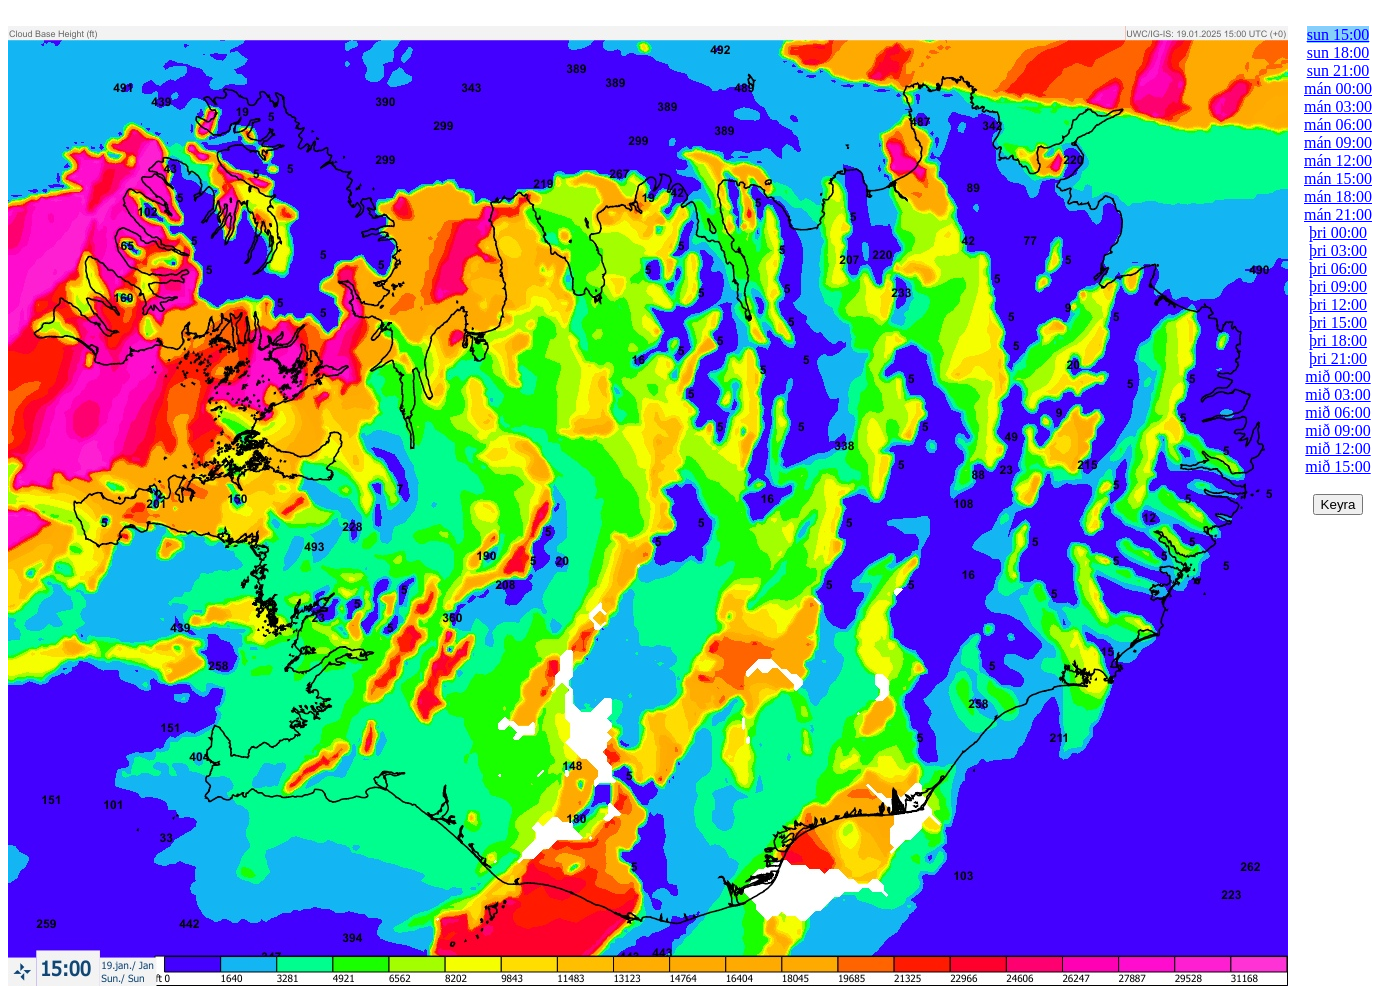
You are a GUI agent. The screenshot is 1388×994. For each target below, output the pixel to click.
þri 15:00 (1338, 322)
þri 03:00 (1338, 250)
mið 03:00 (1337, 394)
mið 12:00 (1337, 448)
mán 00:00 (1338, 88)
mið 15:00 (1337, 466)
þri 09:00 (1338, 286)
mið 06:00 (1337, 412)
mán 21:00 (1338, 214)
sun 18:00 (1338, 52)
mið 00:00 (1337, 376)
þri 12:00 (1338, 304)
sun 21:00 (1338, 70)
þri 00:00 (1338, 232)
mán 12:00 (1338, 160)
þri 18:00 (1338, 340)
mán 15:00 (1338, 178)
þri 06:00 (1338, 268)
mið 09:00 (1337, 430)
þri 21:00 (1338, 358)
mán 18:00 (1338, 196)
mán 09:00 (1338, 142)
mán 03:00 (1338, 106)
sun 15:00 (1338, 34)
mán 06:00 (1338, 124)
